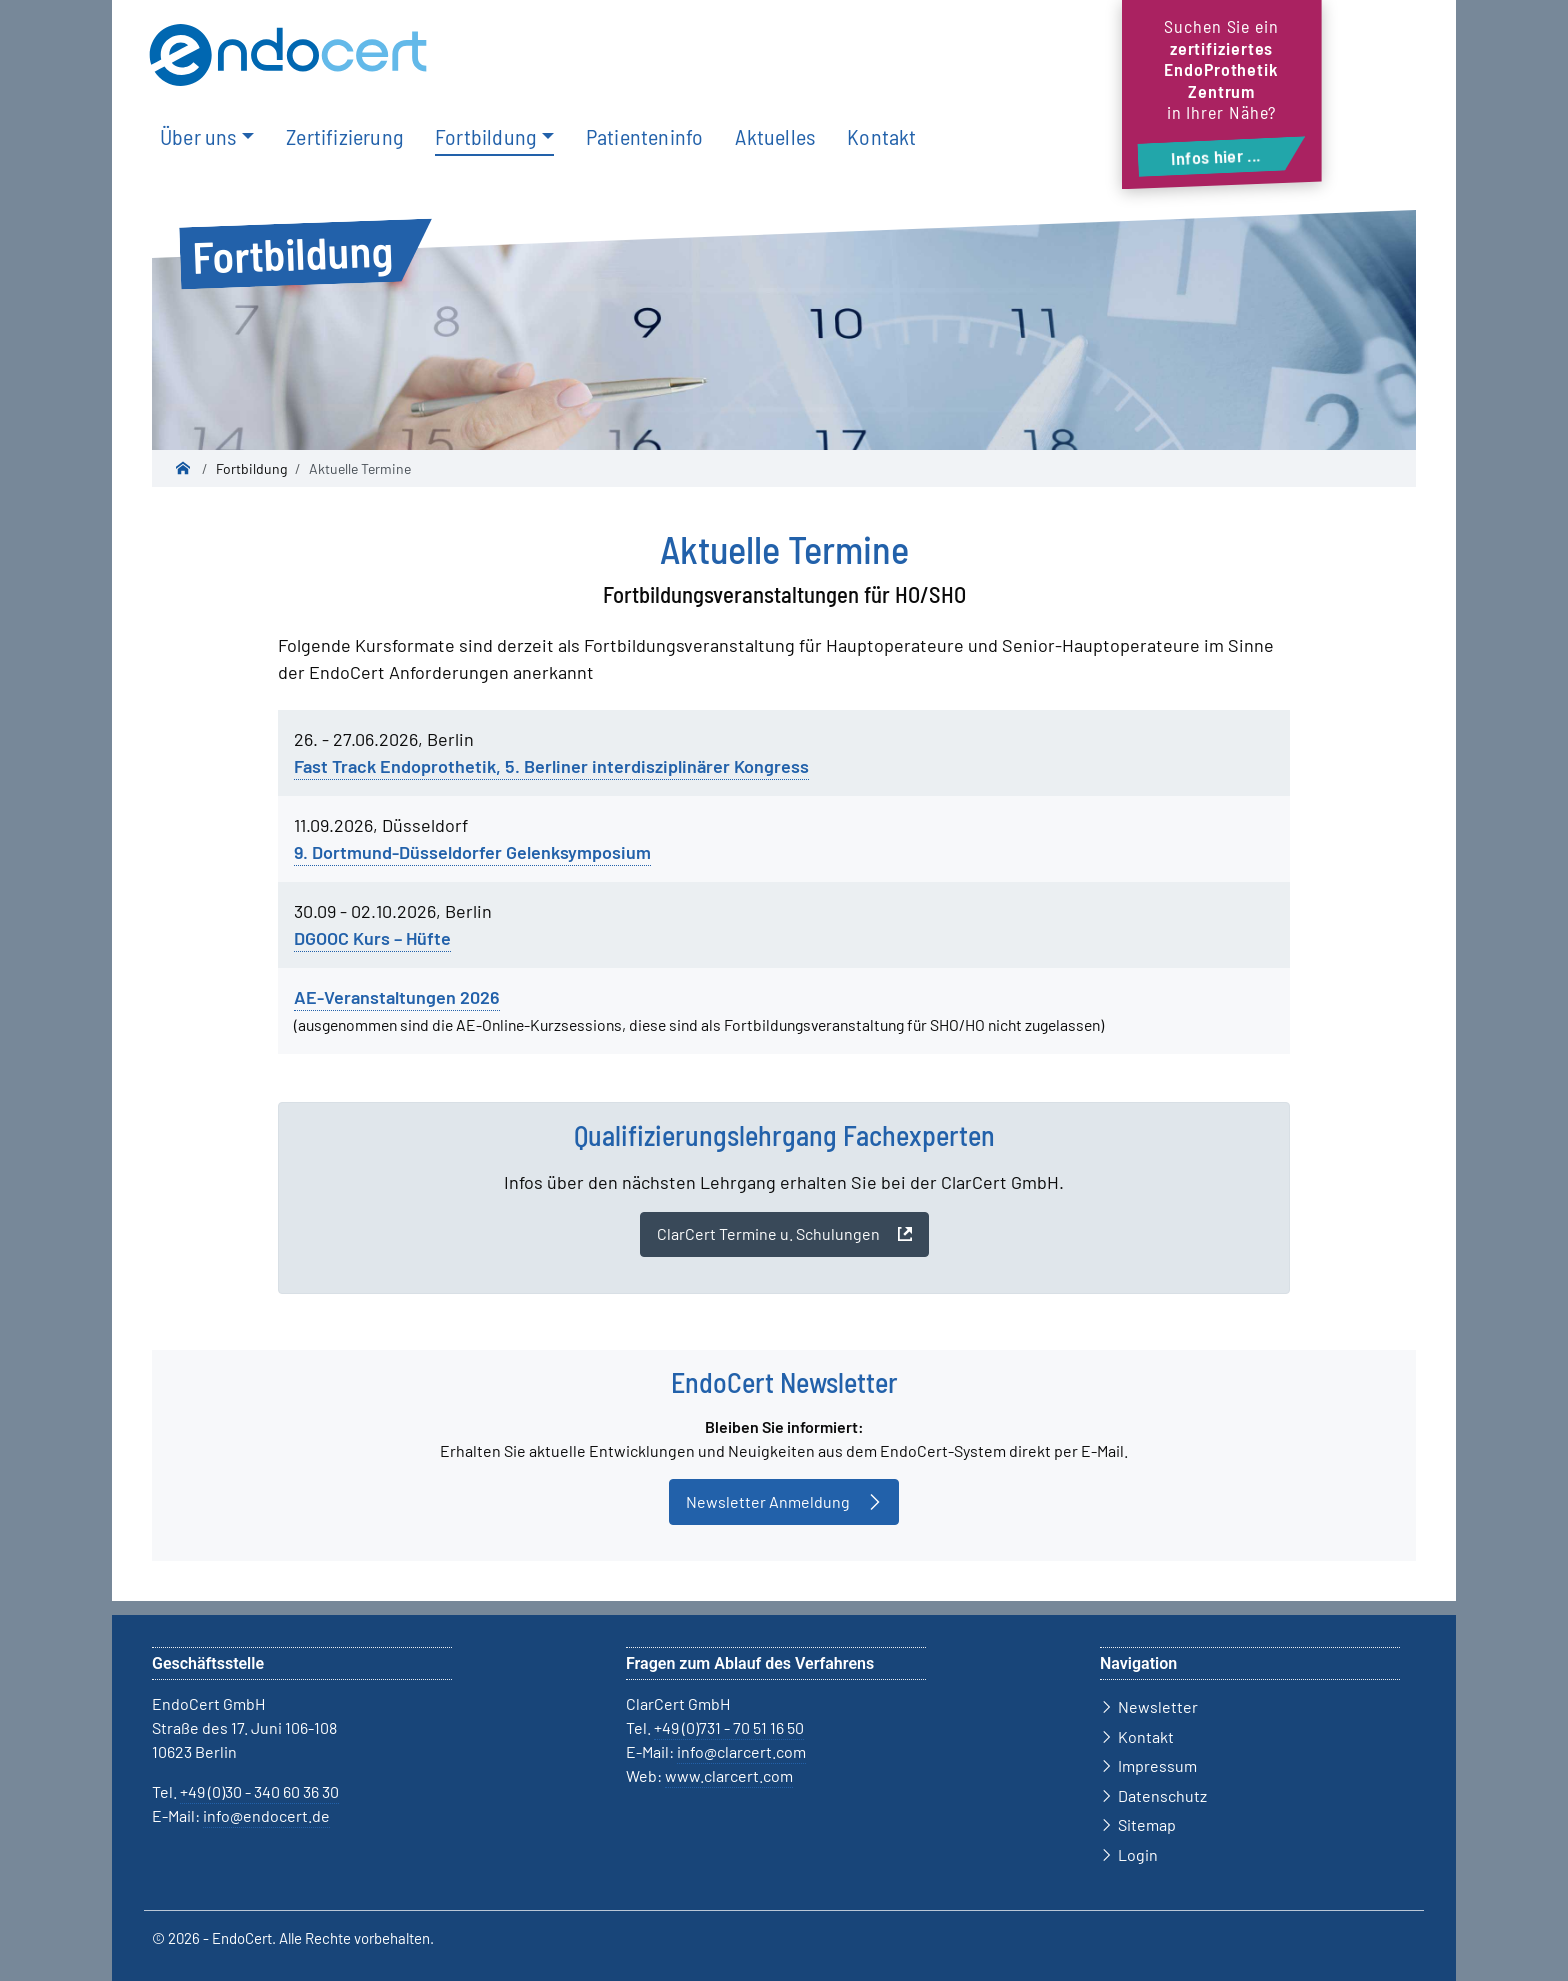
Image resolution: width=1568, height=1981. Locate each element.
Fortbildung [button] (485, 136)
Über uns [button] (198, 136)
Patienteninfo (645, 136)
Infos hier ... (1216, 156)
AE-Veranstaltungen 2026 (397, 997)
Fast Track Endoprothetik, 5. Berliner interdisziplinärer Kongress (551, 766)
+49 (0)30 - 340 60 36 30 (259, 1791)
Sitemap (1147, 1824)
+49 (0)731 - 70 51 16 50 (729, 1727)
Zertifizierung (344, 136)
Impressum (1157, 1765)
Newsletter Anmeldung (768, 1501)
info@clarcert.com (741, 1751)
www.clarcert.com (729, 1775)
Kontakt (881, 136)
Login (1138, 1854)
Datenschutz (1162, 1795)
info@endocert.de (266, 1815)
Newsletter (1158, 1706)
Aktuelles (775, 136)
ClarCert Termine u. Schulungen (768, 1233)
